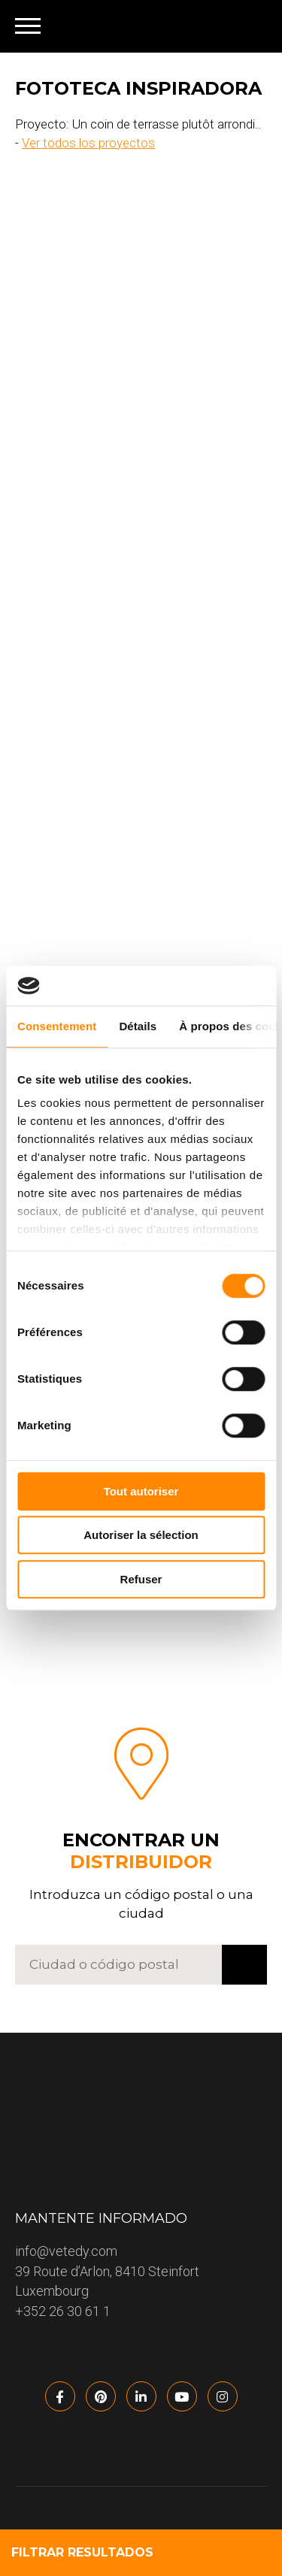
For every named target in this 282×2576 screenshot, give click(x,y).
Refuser (141, 1579)
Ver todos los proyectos (88, 142)
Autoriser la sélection (141, 1534)
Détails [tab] (137, 1026)
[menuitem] (246, 26)
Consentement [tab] (56, 1026)
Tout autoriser (141, 1491)
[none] (246, 26)
